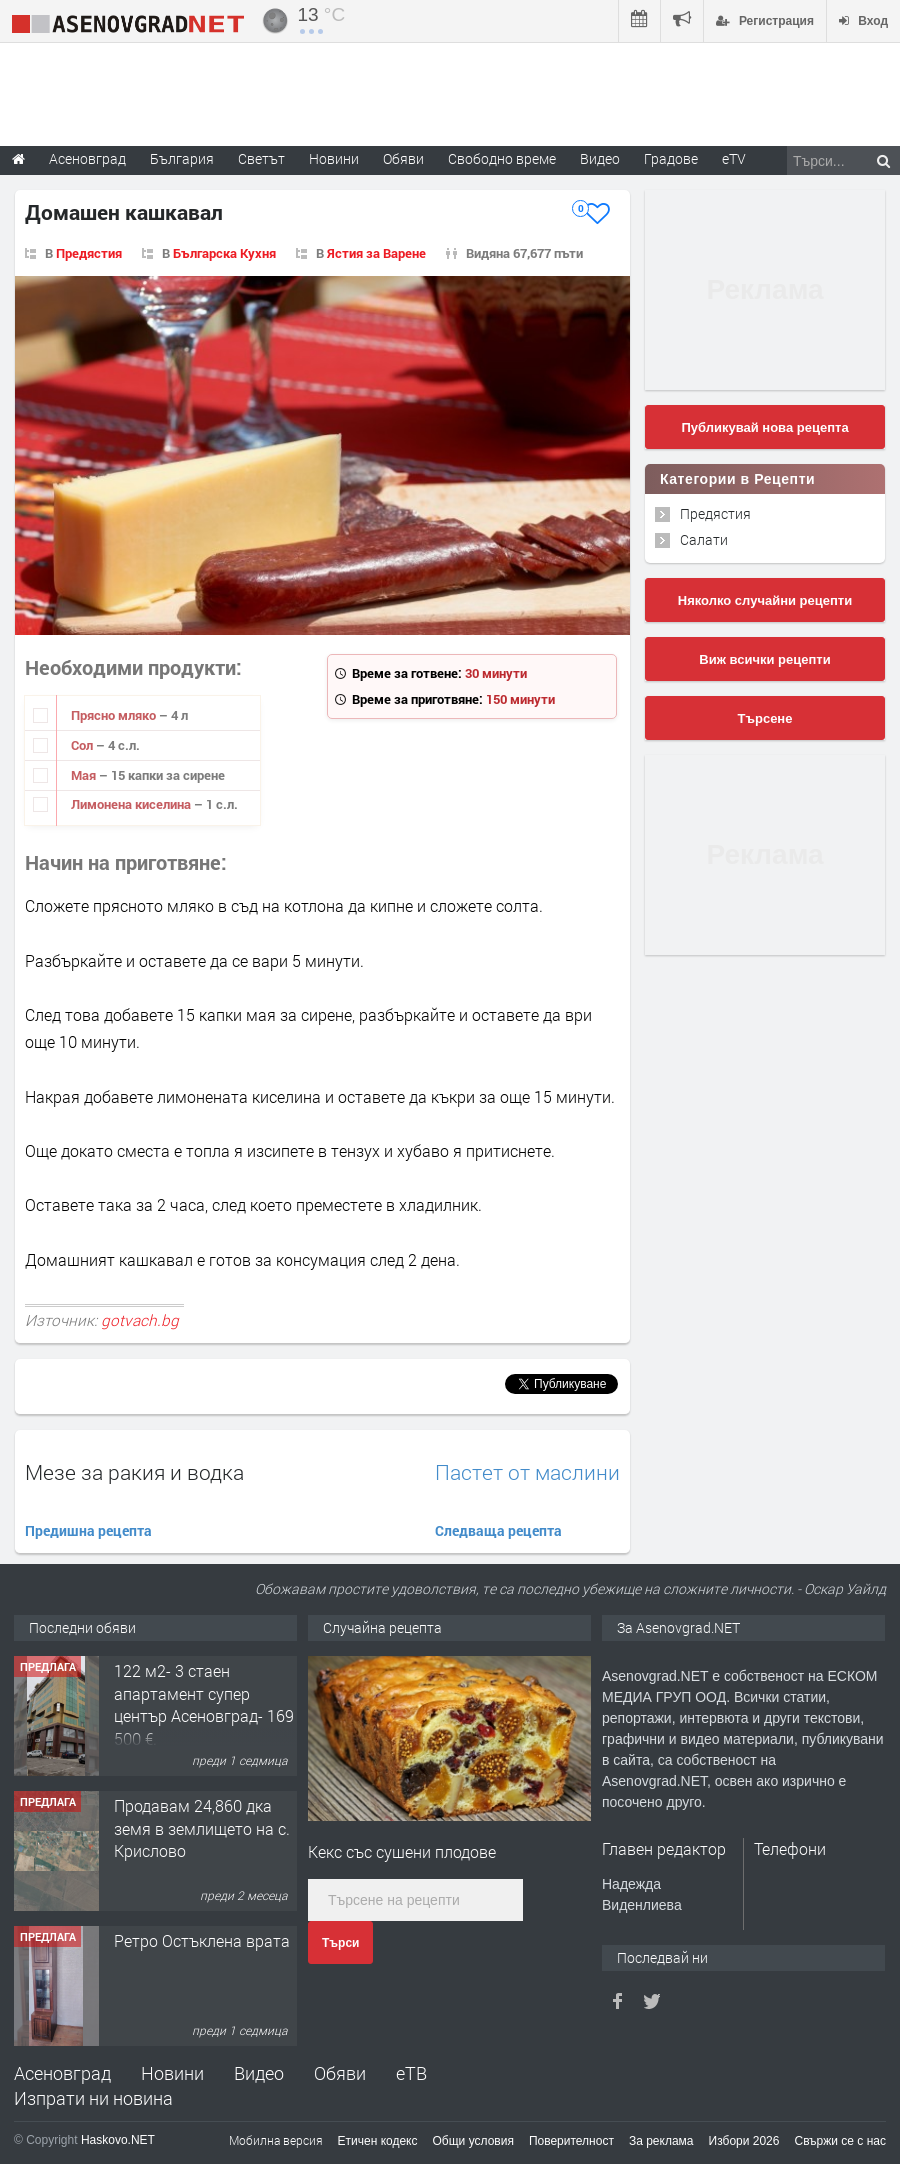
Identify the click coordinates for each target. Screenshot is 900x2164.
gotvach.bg (140, 1320)
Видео (259, 2073)
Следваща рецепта (498, 1530)
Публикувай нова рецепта (764, 427)
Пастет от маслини (527, 1472)
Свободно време (502, 158)
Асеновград (62, 2073)
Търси (340, 1943)
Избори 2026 (744, 2141)
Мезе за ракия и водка (134, 1472)
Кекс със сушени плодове (402, 1851)
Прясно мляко (115, 715)
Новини (334, 158)
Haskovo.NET (118, 2140)
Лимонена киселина (132, 804)
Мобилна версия (276, 2140)
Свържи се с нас (840, 2141)
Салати (704, 539)
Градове (671, 158)
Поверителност (571, 2141)
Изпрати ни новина (93, 2098)
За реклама (661, 2141)
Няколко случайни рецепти (765, 600)
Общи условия (473, 2141)
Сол (83, 745)
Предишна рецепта (88, 1530)
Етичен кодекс (378, 2141)
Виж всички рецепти (764, 659)
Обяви (340, 2073)
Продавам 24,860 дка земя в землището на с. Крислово (202, 1828)
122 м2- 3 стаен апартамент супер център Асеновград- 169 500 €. (204, 1704)
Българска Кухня (224, 253)
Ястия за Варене (376, 253)
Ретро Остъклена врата (202, 1940)
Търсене (765, 718)
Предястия (89, 253)
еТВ (411, 2073)
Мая (85, 775)
